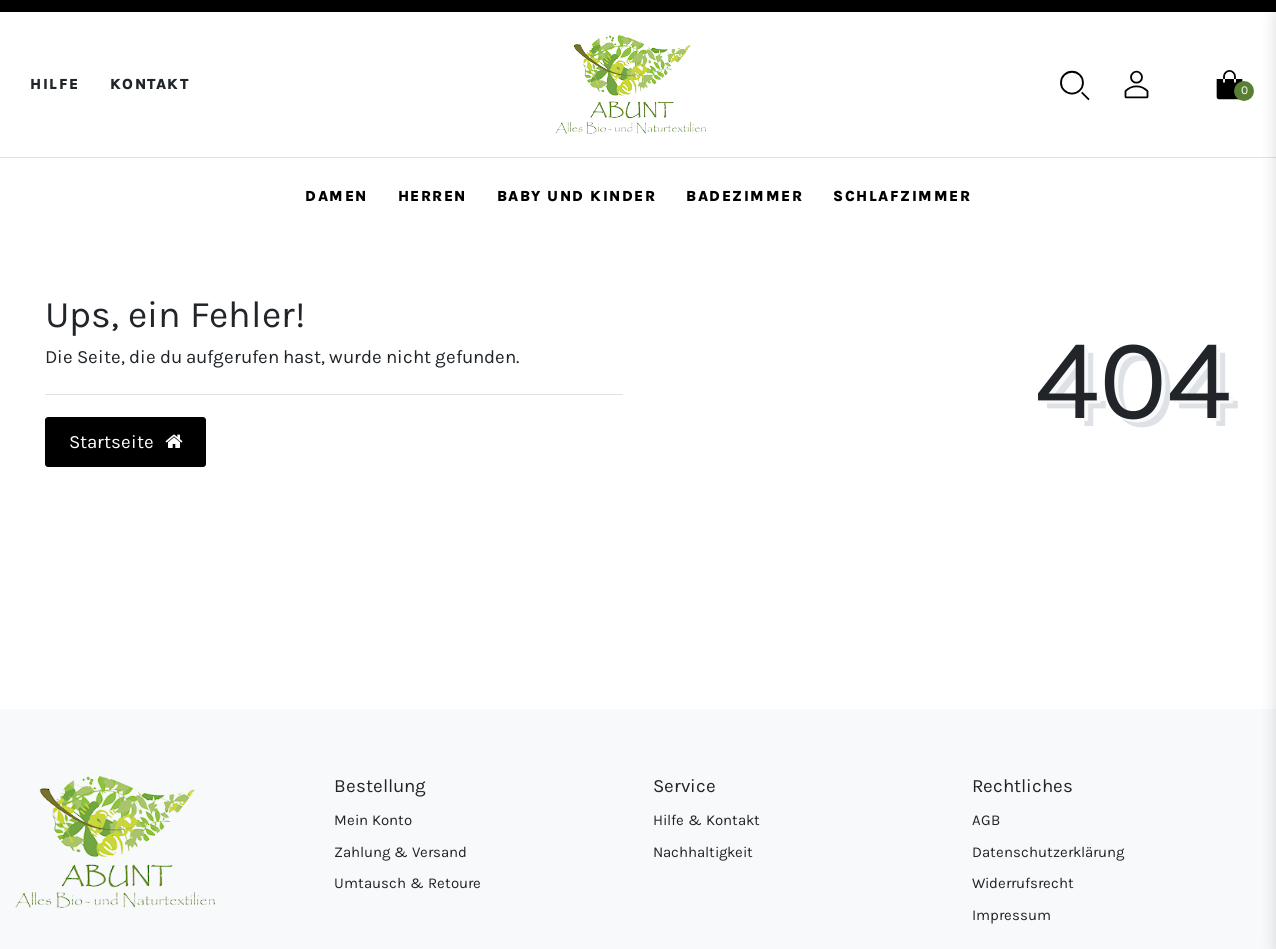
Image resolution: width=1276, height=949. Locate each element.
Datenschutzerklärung (1048, 852)
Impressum (1011, 915)
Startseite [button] (126, 442)
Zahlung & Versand (400, 852)
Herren (432, 196)
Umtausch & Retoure (407, 883)
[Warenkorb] (1229, 83)
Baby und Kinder (577, 196)
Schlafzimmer (902, 196)
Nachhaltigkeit (703, 852)
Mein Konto (373, 820)
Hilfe (55, 84)
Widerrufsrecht (1023, 883)
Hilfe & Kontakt (706, 820)
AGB (986, 820)
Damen (336, 196)
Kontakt (150, 84)
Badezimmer (744, 196)
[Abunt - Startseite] (630, 84)
